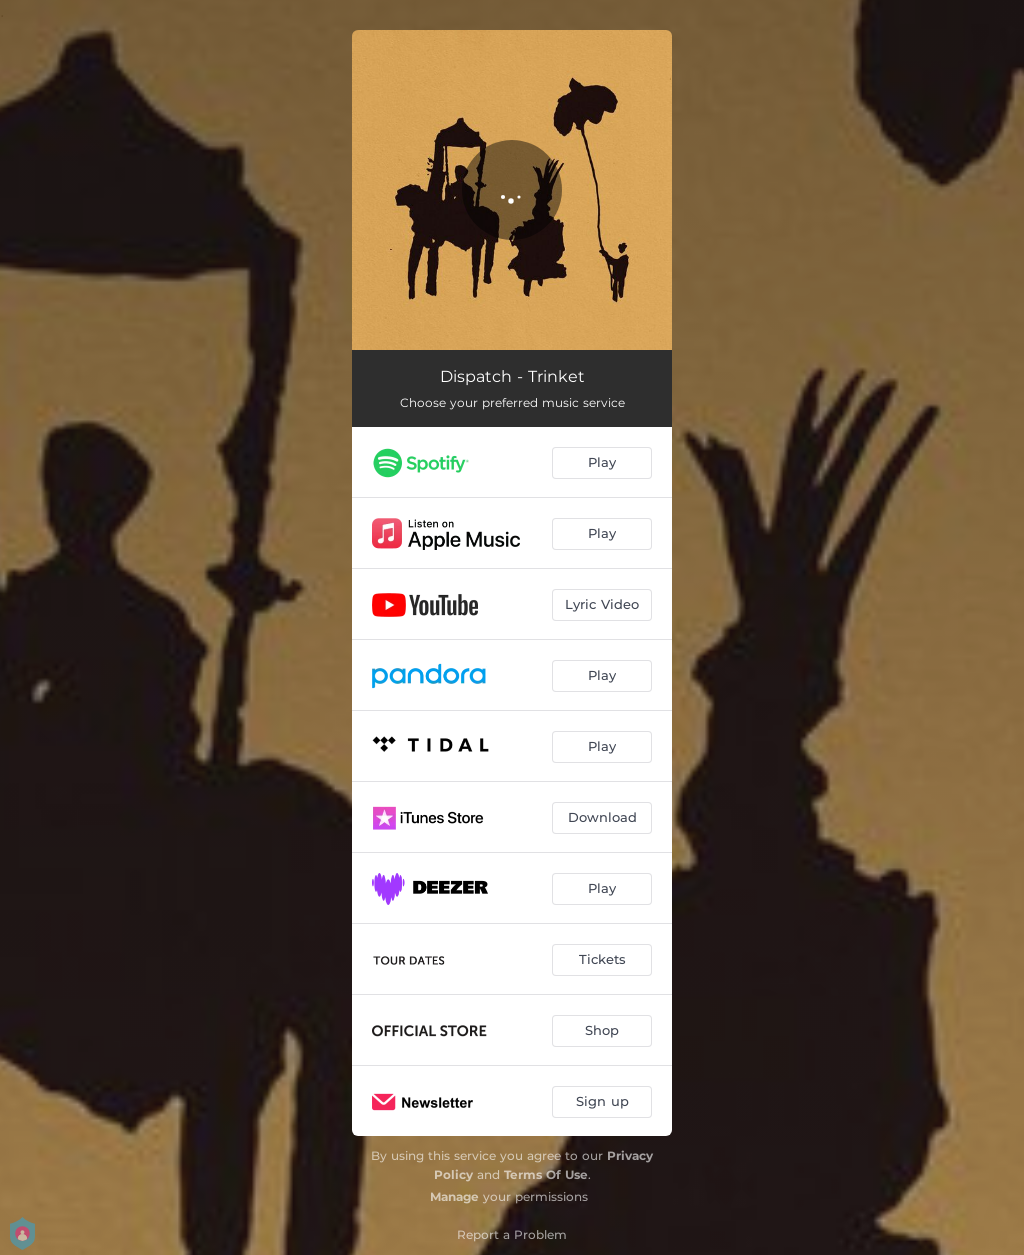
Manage (454, 1196)
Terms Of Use (546, 1174)
